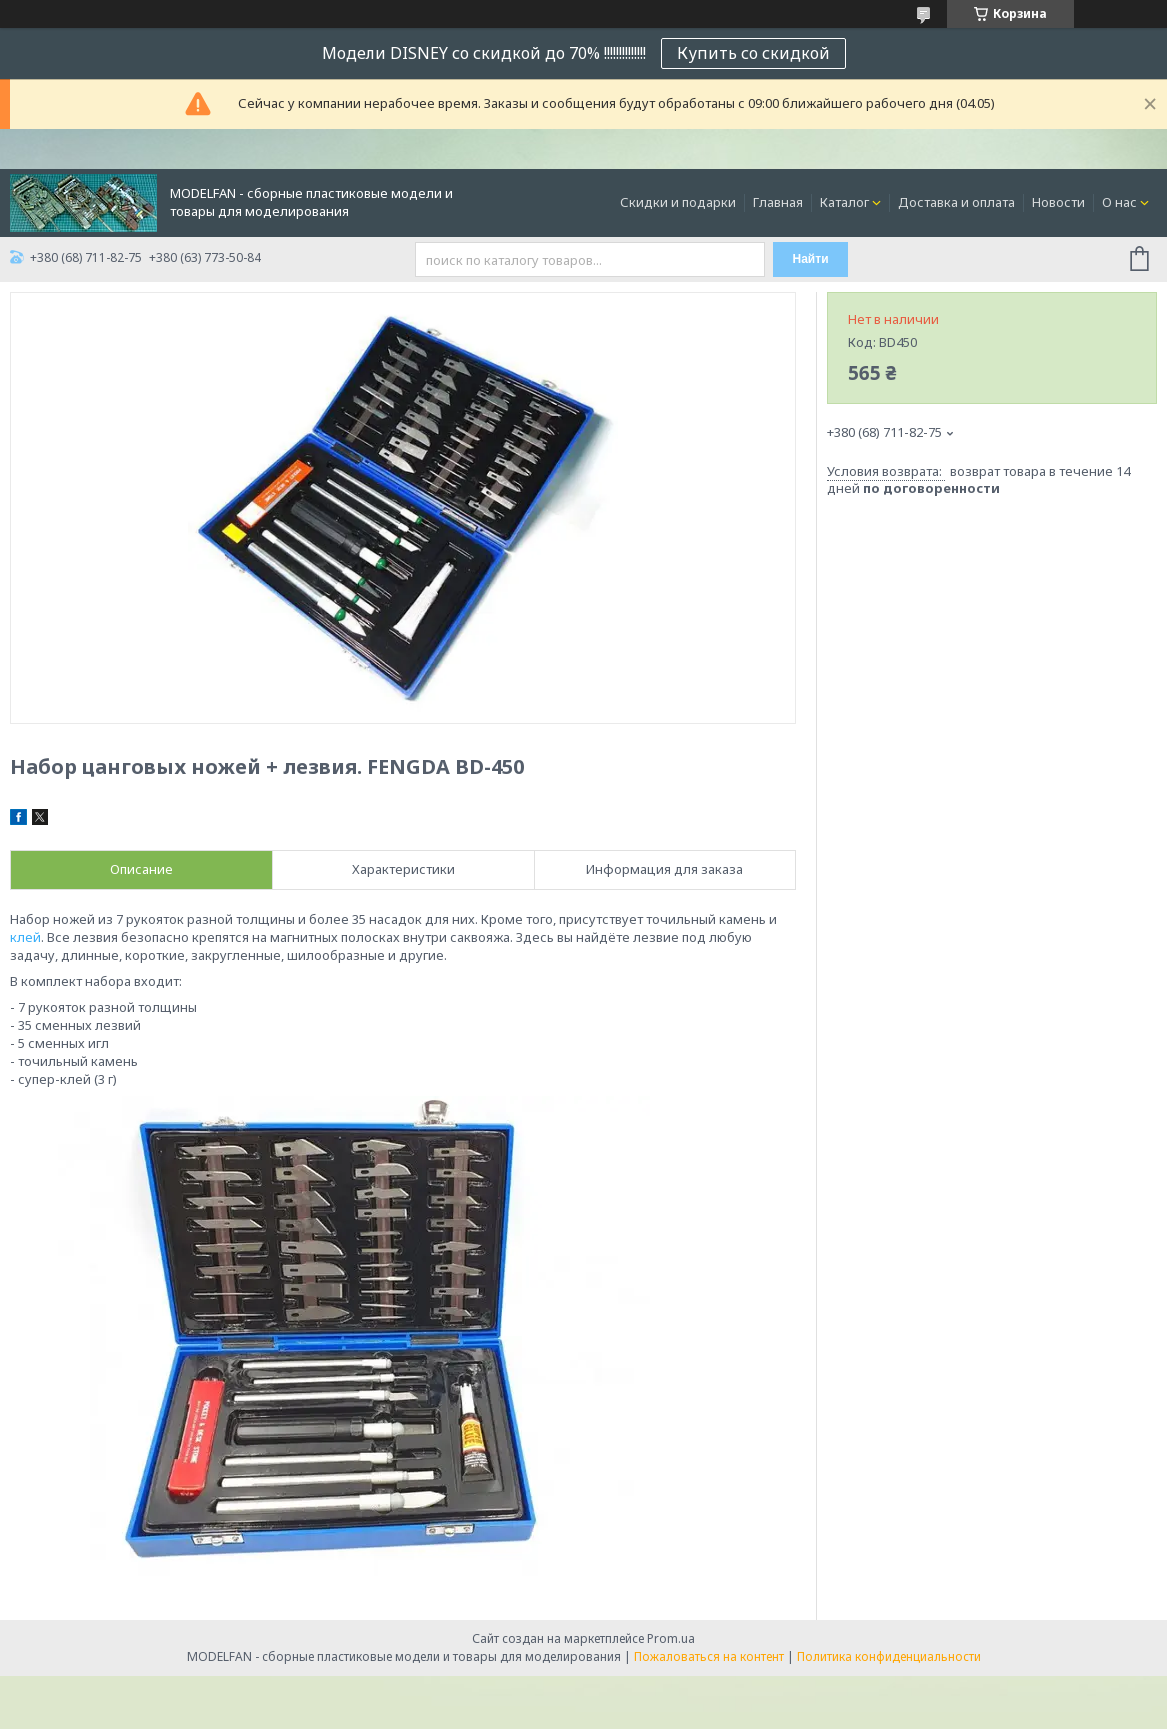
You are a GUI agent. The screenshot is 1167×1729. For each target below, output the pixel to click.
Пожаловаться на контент (709, 1656)
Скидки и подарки (678, 202)
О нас (1119, 202)
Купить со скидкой (753, 53)
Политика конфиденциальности (889, 1656)
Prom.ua (671, 1638)
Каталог (844, 202)
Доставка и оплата (956, 202)
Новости (1058, 202)
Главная (778, 202)
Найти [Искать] (811, 259)
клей (25, 937)
